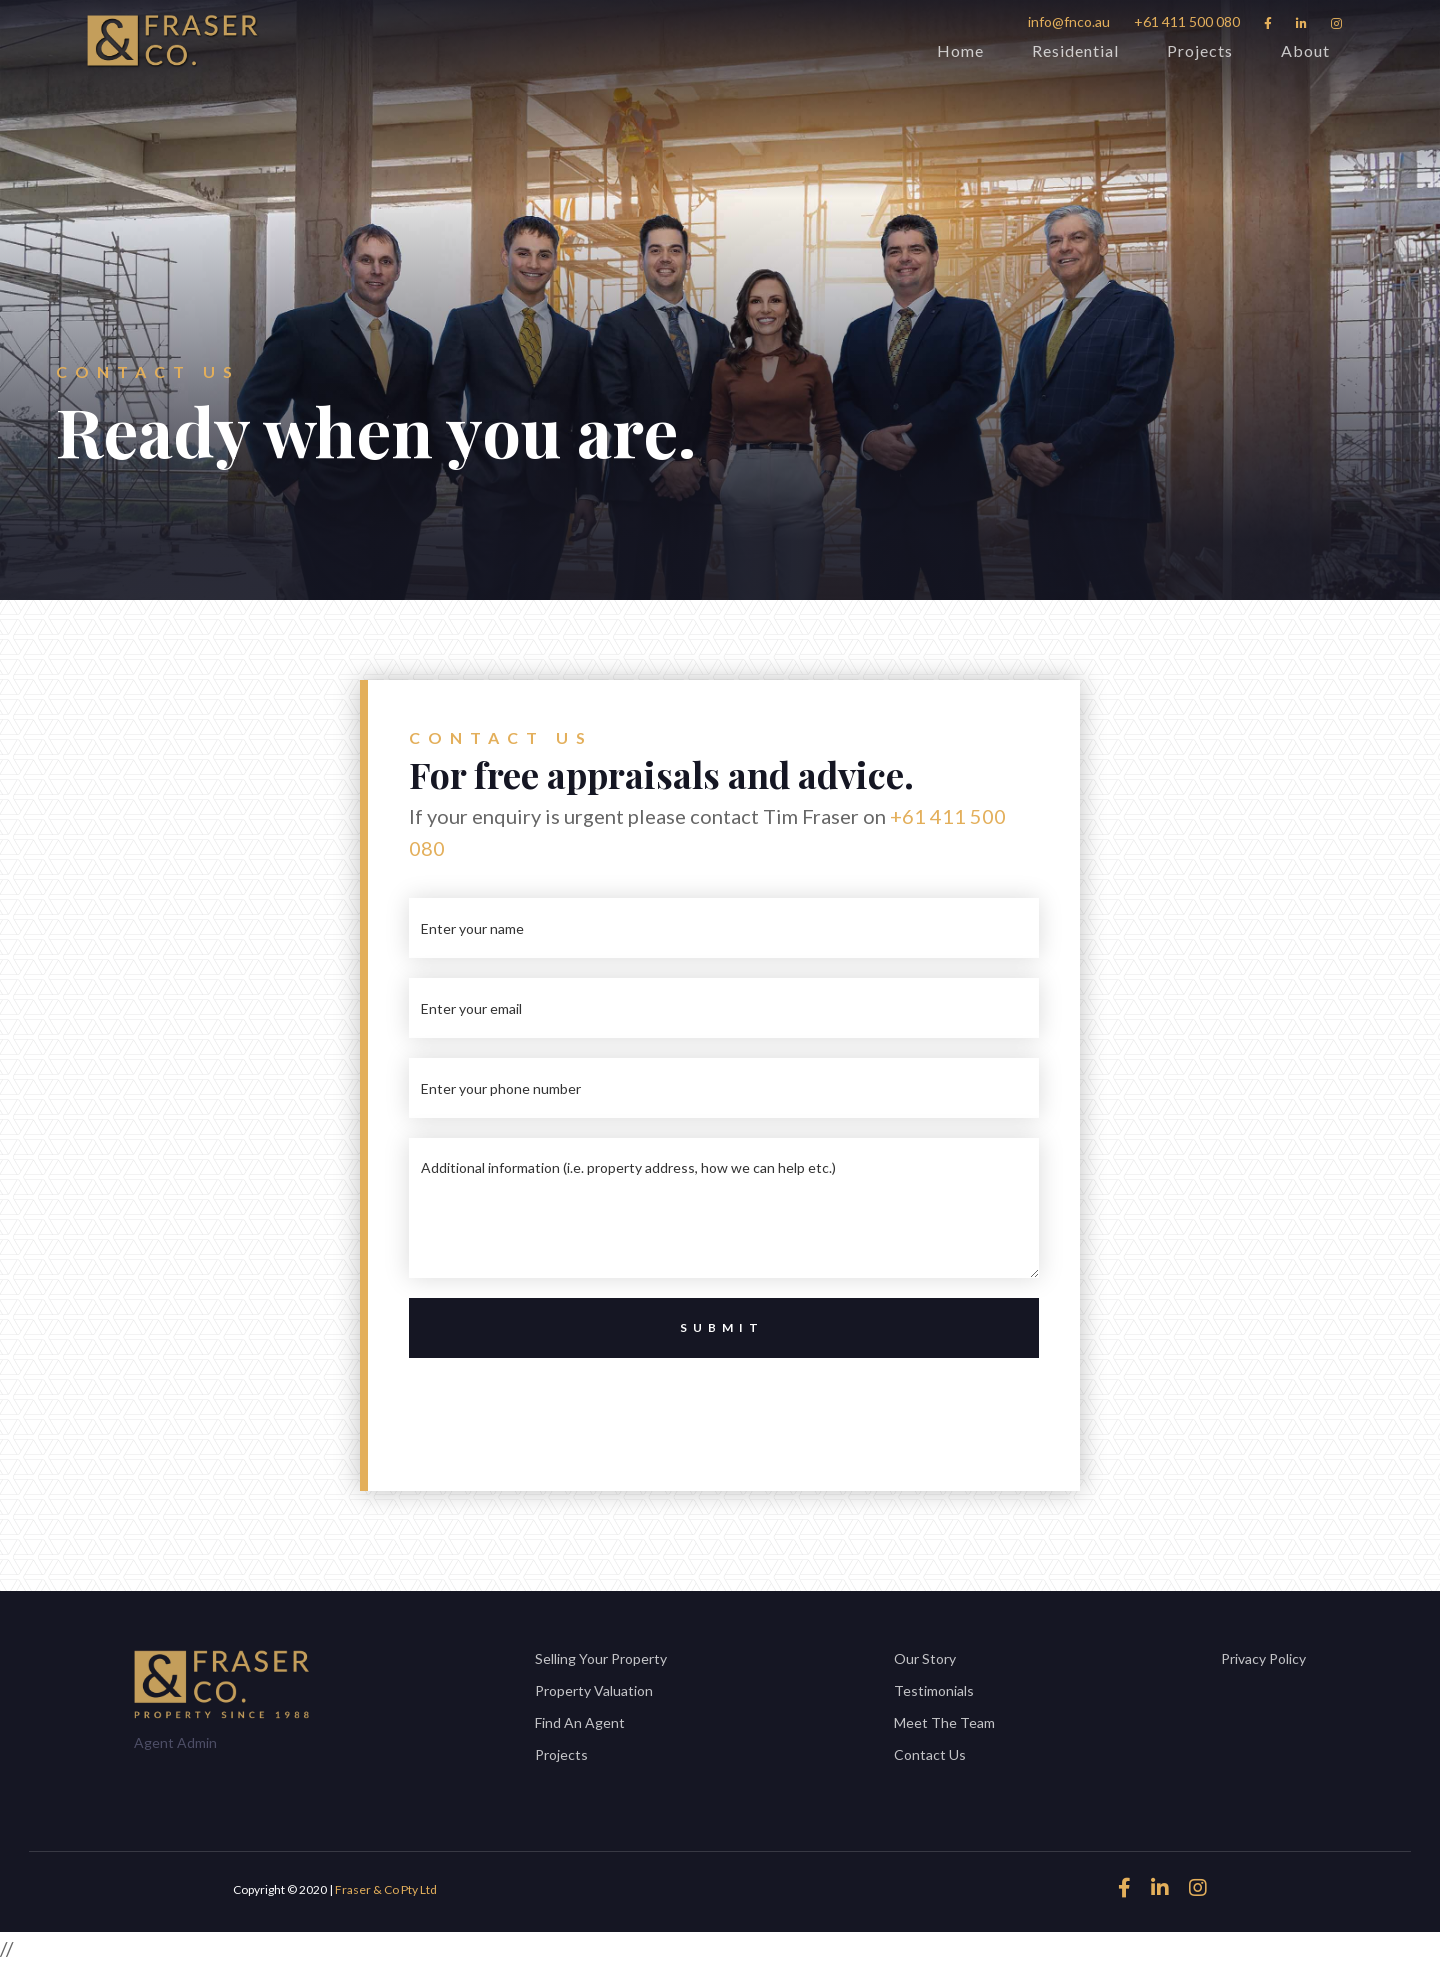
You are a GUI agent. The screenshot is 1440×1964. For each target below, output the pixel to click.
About (1305, 50)
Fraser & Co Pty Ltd (386, 1889)
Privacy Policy (1263, 1658)
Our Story (925, 1658)
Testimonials (934, 1690)
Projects (1200, 50)
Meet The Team (944, 1722)
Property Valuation (594, 1690)
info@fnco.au (1069, 21)
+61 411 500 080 (1187, 21)
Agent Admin (175, 1742)
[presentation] (724, 1405)
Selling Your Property (601, 1658)
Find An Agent (580, 1722)
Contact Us (930, 1754)
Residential (1075, 50)
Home (960, 50)
